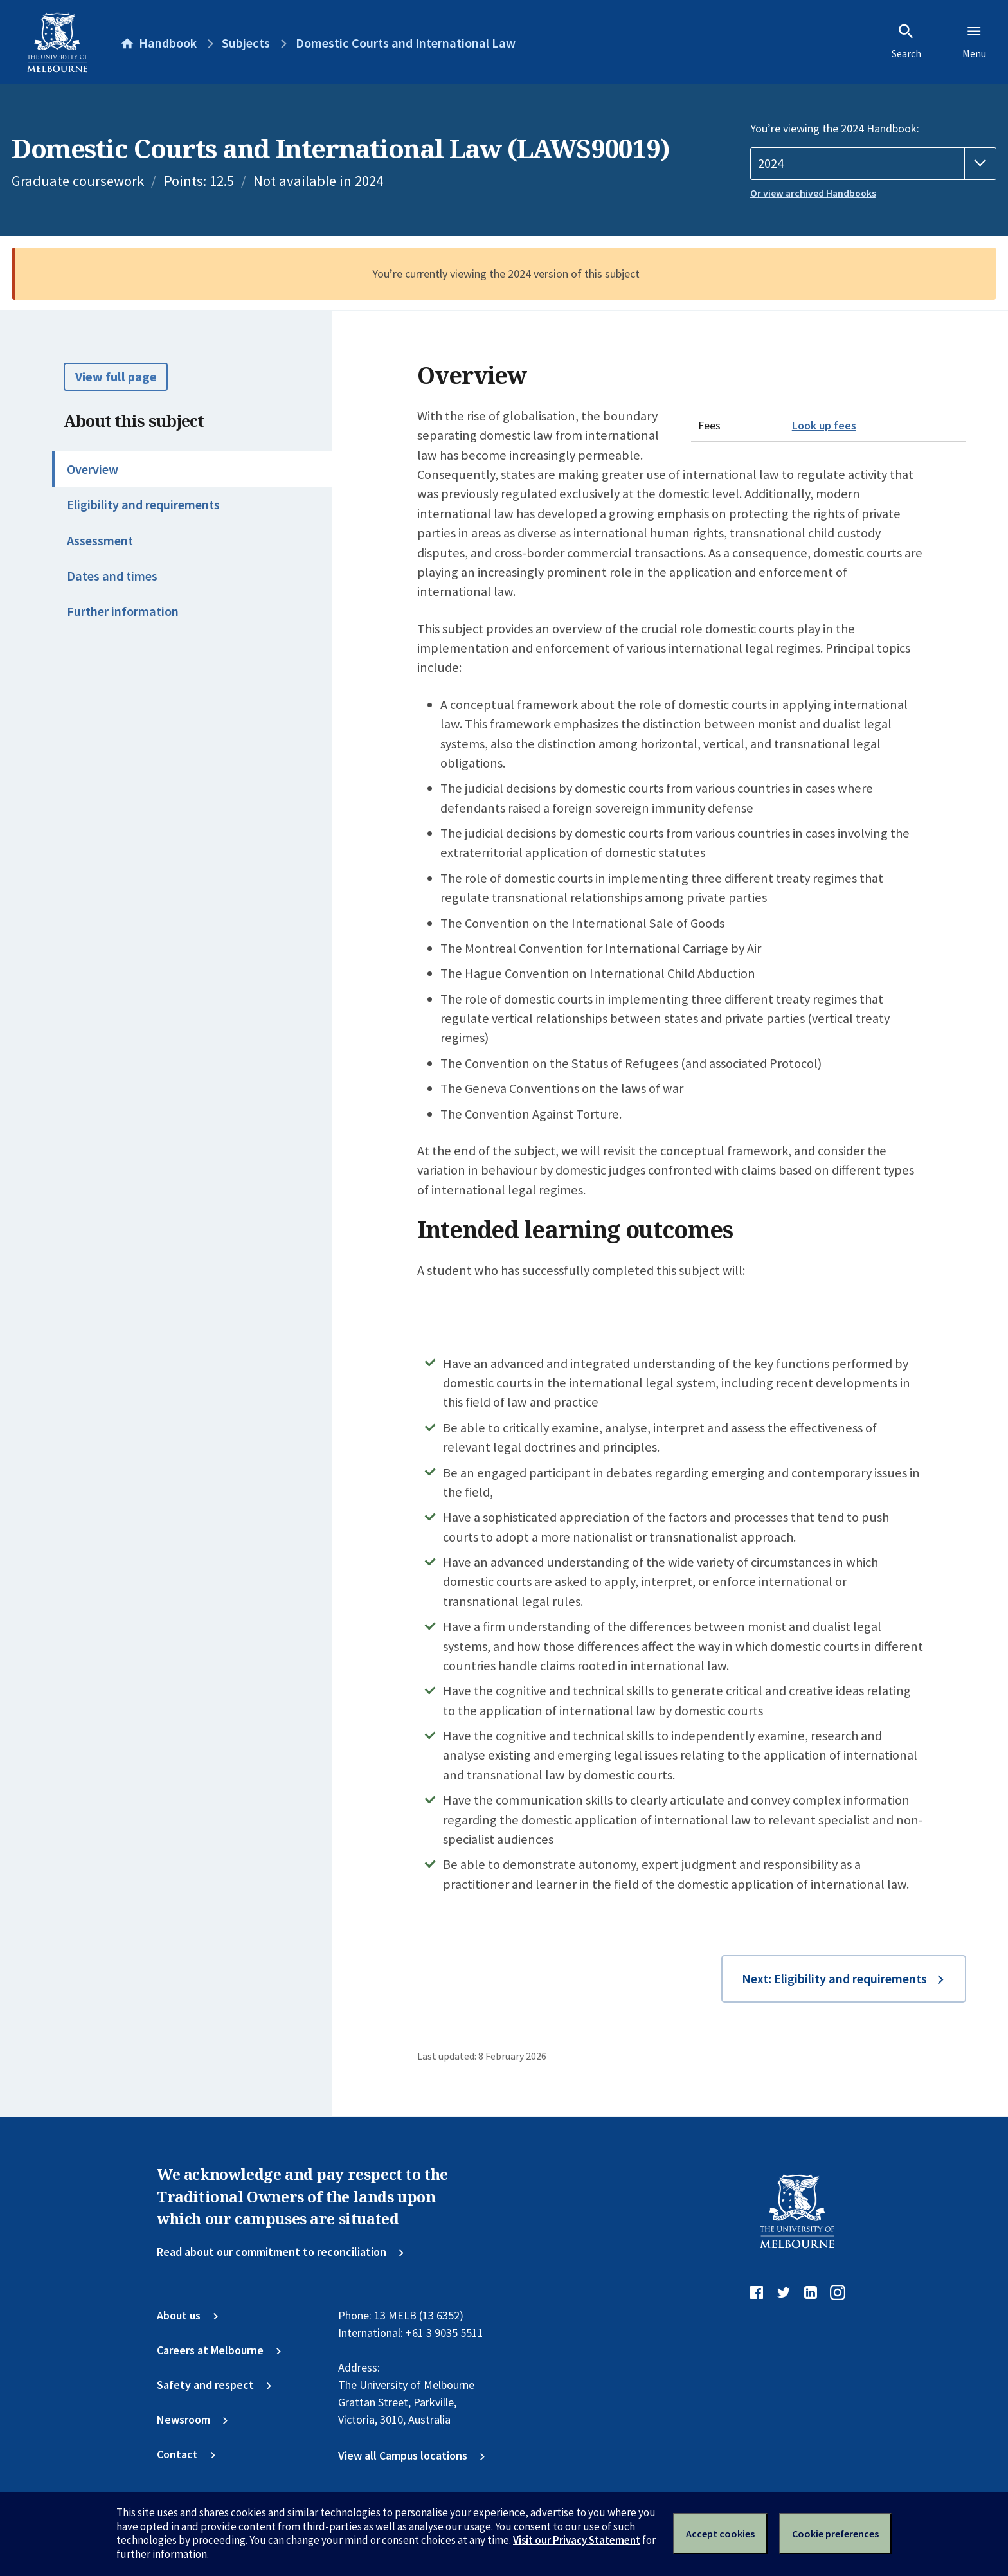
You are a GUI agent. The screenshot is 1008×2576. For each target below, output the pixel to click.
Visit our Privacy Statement (576, 2540)
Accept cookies (720, 2533)
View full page (116, 376)
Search (906, 41)
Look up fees (824, 425)
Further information (123, 611)
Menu (974, 41)
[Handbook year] (873, 163)
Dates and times (112, 576)
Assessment (100, 540)
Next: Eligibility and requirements (834, 1978)
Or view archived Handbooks (813, 193)
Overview (92, 469)
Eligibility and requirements (143, 504)
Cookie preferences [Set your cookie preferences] (835, 2533)
